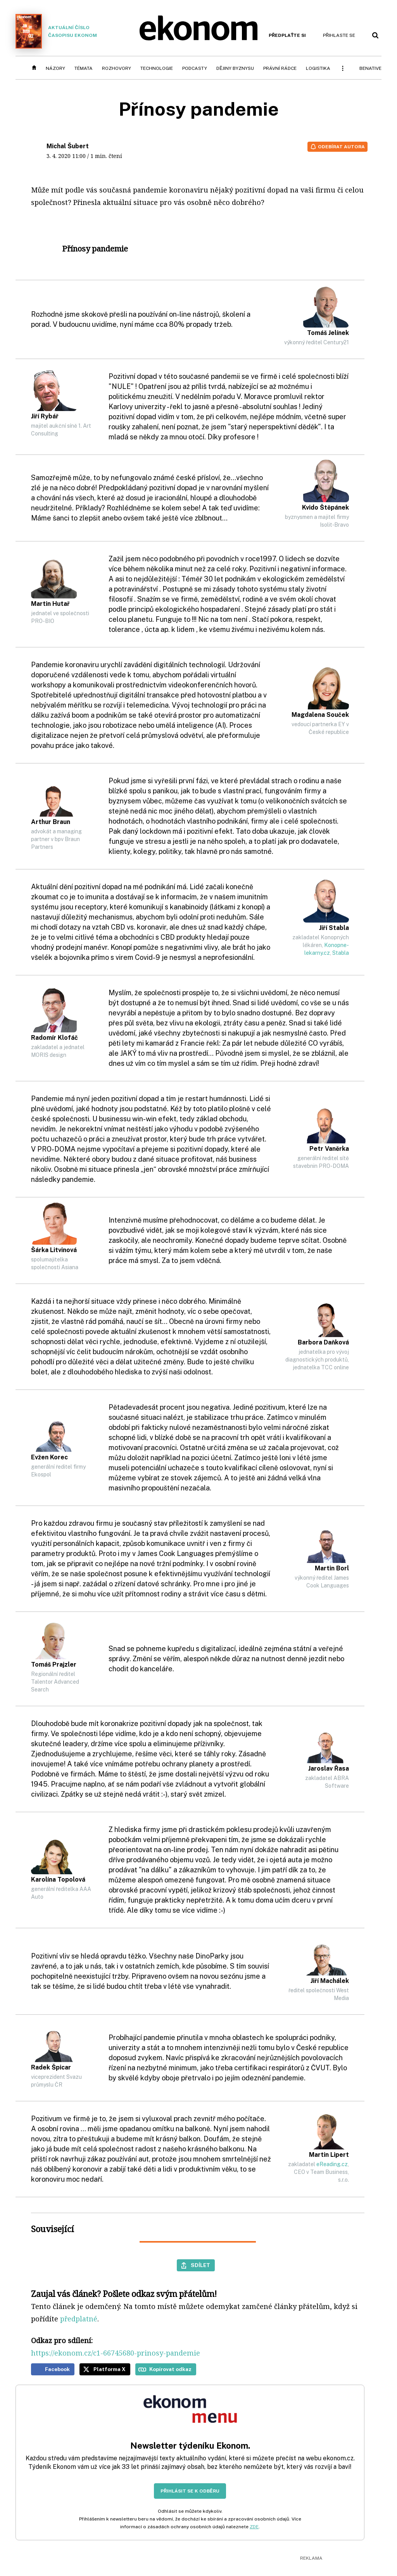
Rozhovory (116, 68)
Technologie (156, 68)
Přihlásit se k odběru (190, 2491)
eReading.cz (332, 2164)
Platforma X (109, 2369)
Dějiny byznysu (235, 68)
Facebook (57, 2369)
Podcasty (194, 68)
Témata (83, 68)
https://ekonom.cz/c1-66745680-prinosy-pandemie (115, 2352)
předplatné (78, 2318)
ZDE (254, 2526)
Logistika (318, 68)
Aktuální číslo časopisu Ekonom (56, 31)
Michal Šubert (68, 146)
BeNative (370, 68)
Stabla (340, 953)
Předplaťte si (287, 35)
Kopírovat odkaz (170, 2369)
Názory (55, 68)
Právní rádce (280, 68)
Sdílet (200, 2265)
